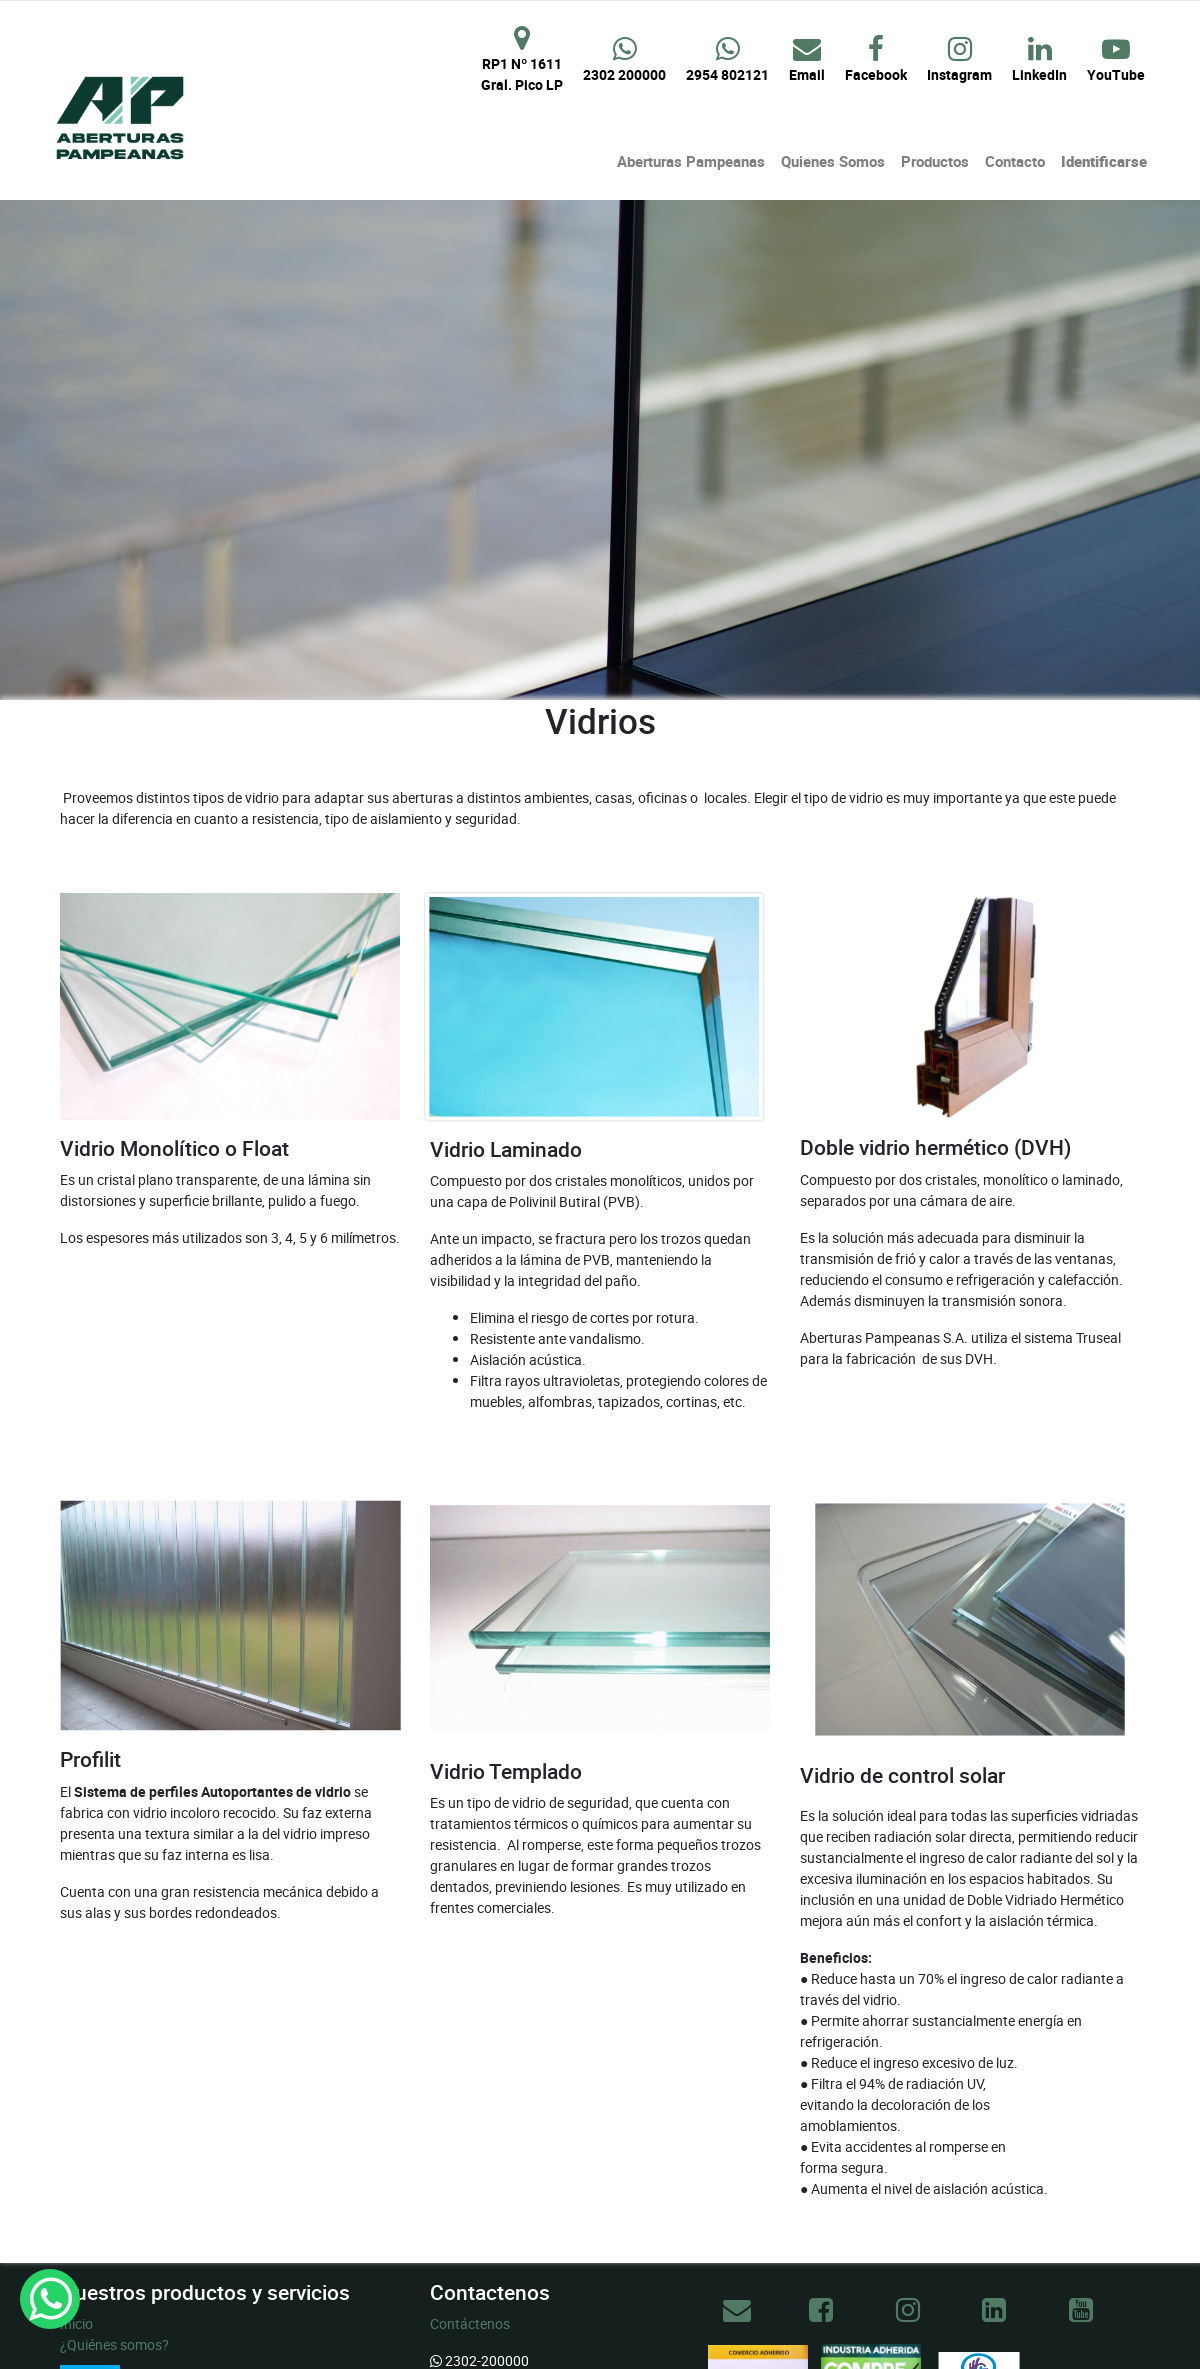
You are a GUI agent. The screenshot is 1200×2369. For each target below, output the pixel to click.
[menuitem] (691, 161)
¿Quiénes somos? (114, 2344)
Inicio (76, 2323)
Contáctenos (470, 2323)
